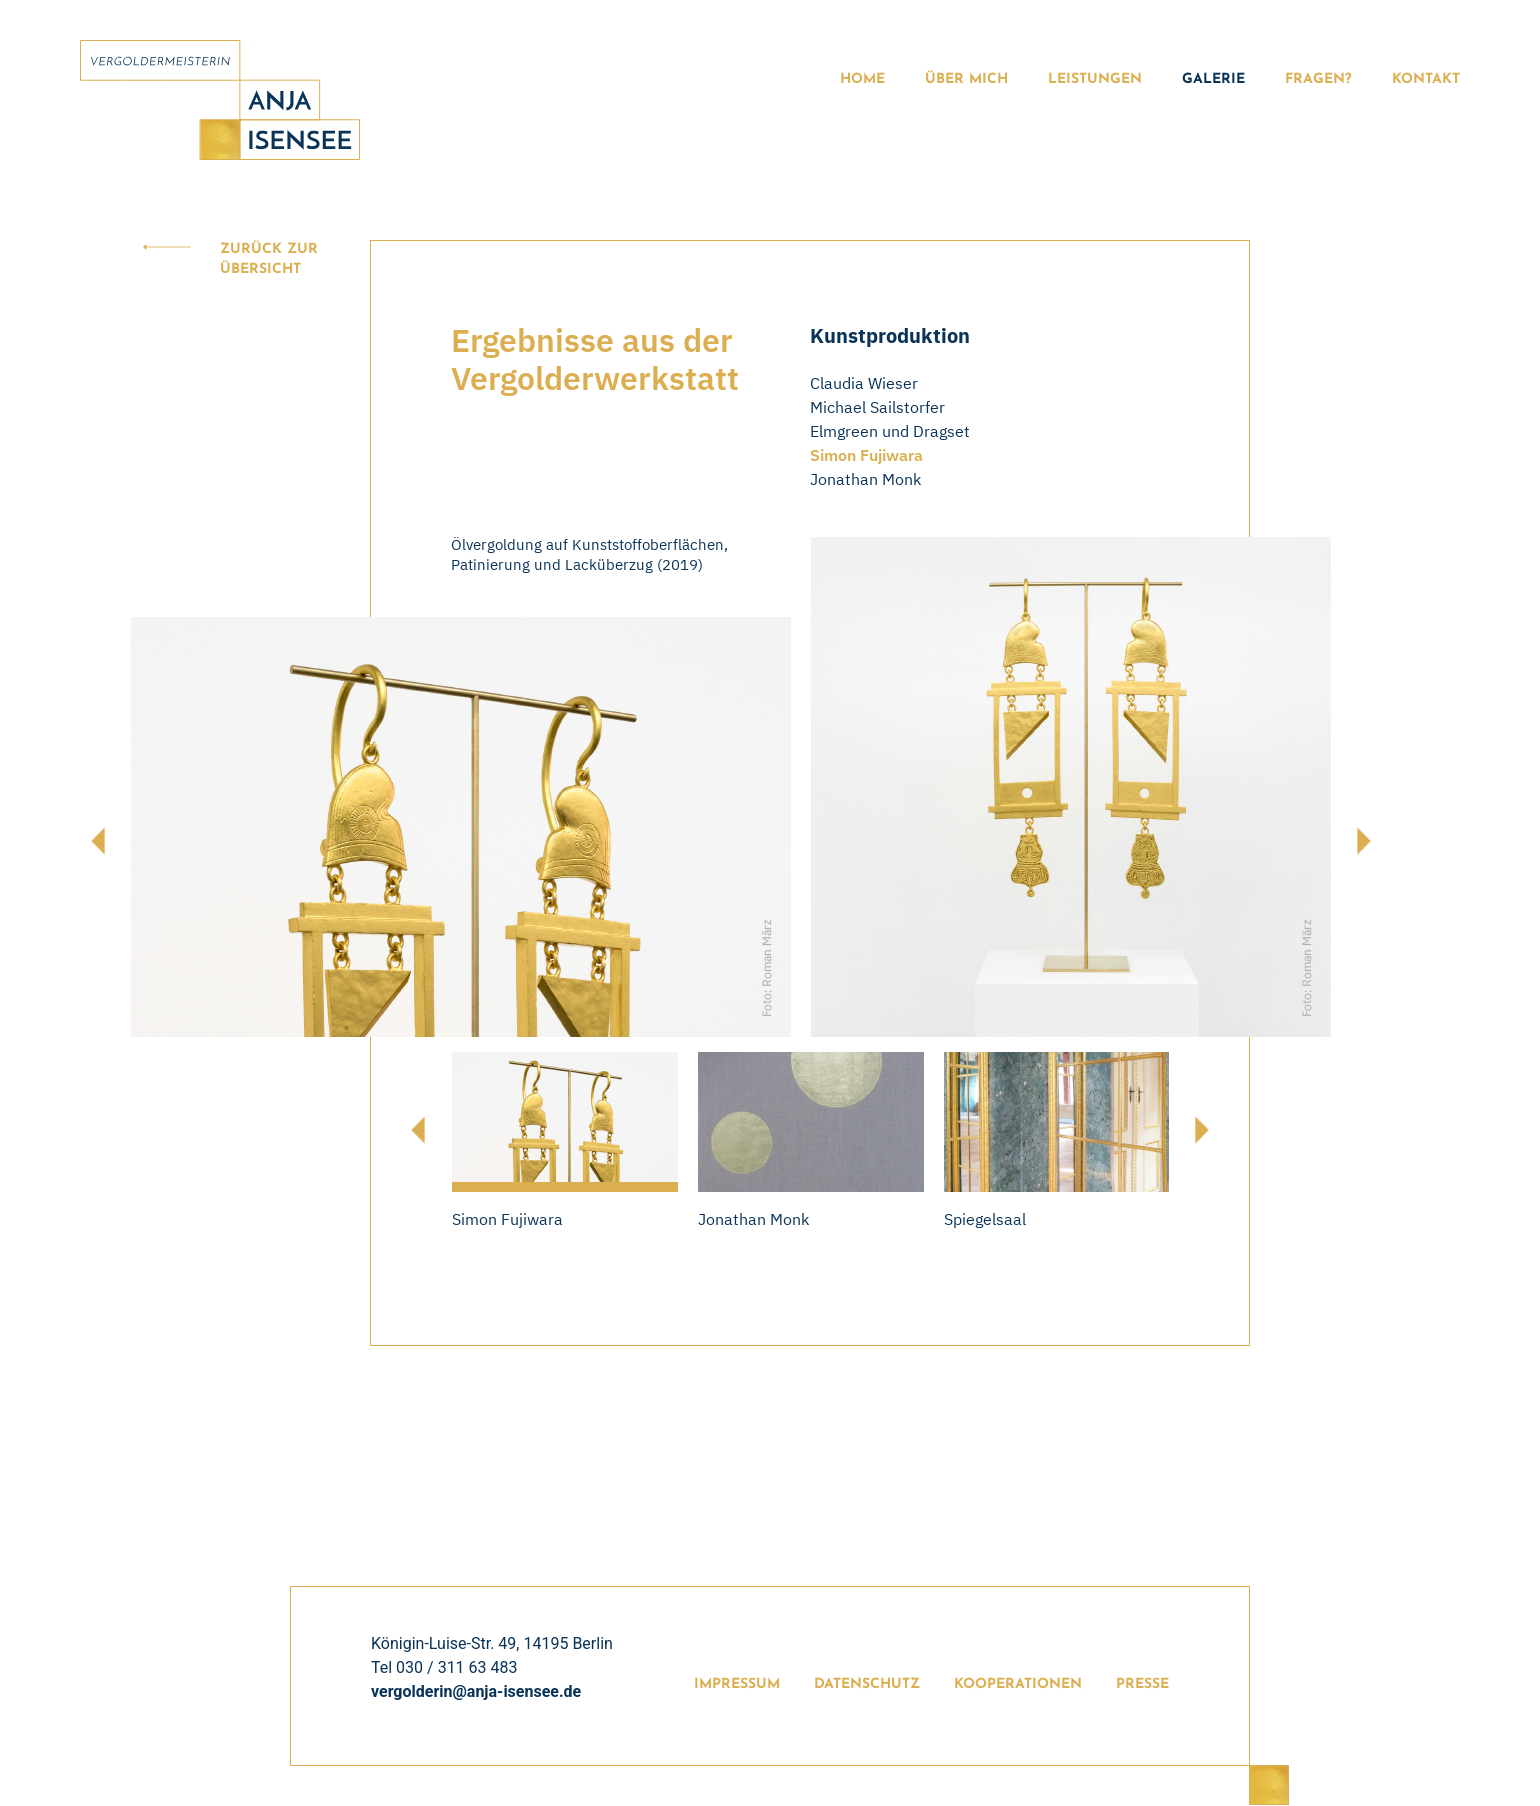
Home (862, 79)
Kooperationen (1018, 1684)
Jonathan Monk (865, 479)
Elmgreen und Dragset (890, 431)
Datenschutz (867, 1684)
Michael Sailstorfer (877, 407)
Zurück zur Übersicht (269, 259)
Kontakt (1426, 79)
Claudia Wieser (864, 383)
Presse (1142, 1684)
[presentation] (98, 841)
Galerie (1213, 79)
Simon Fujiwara (866, 455)
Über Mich (966, 79)
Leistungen (1095, 79)
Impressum (737, 1684)
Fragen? (1318, 79)
